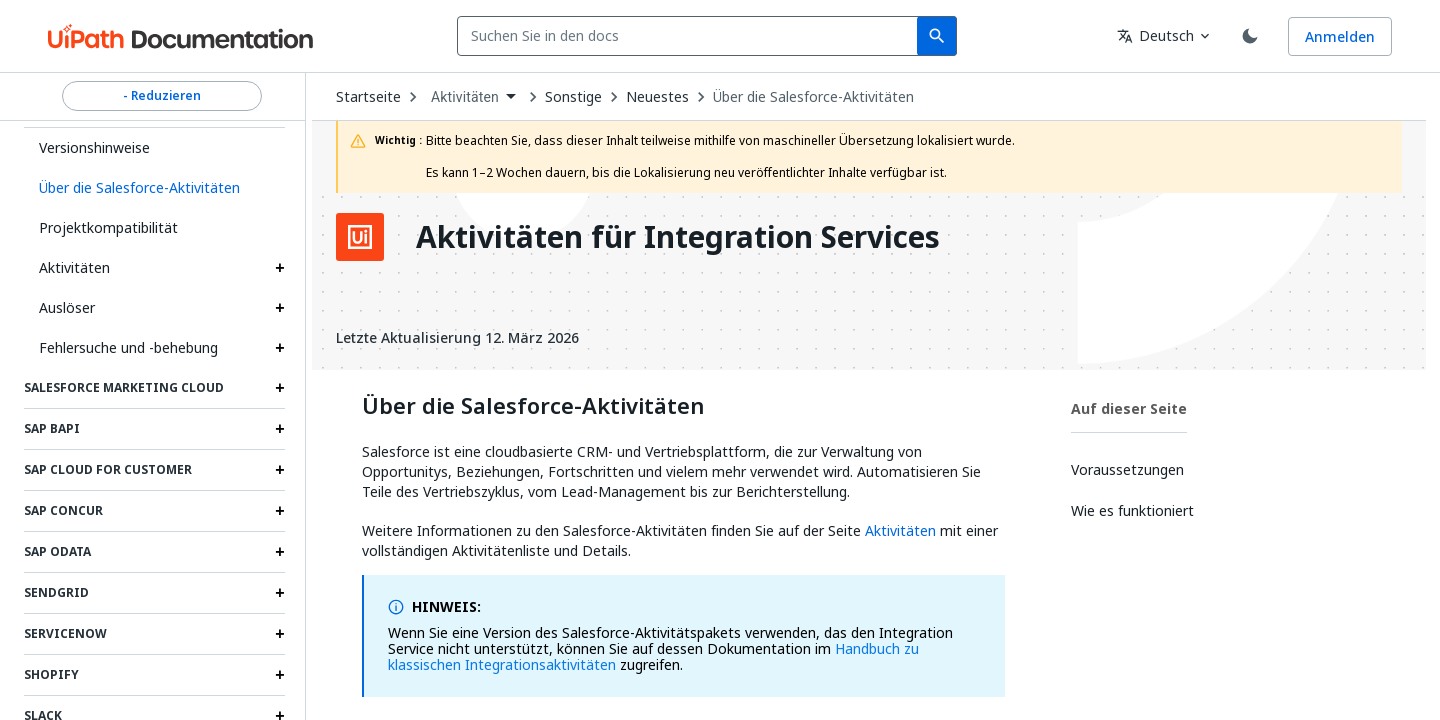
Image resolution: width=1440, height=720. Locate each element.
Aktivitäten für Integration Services (678, 237)
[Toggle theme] (1250, 36)
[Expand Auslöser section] (280, 308)
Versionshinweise (94, 147)
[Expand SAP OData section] (280, 552)
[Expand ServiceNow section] (280, 634)
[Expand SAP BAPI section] (280, 429)
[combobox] (691, 36)
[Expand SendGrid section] (280, 593)
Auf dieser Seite (1129, 408)
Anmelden (1340, 36)
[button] (154, 188)
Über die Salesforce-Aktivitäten (813, 97)
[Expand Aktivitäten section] (280, 268)
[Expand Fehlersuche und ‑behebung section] (280, 348)
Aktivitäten (74, 267)
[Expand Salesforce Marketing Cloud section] (280, 388)
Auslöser (67, 307)
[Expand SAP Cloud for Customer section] (280, 470)
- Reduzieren (162, 96)
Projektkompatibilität (108, 227)
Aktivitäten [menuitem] (465, 97)
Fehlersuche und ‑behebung (128, 347)
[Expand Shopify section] (280, 675)
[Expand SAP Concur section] (280, 511)
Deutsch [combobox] (1155, 35)
